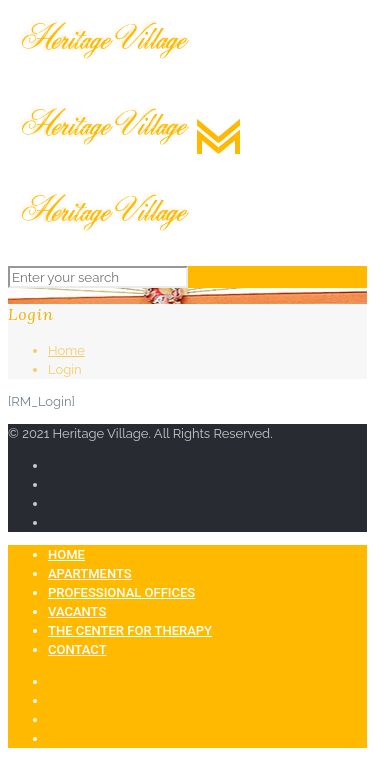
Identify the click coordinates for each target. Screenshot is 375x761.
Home (66, 350)
